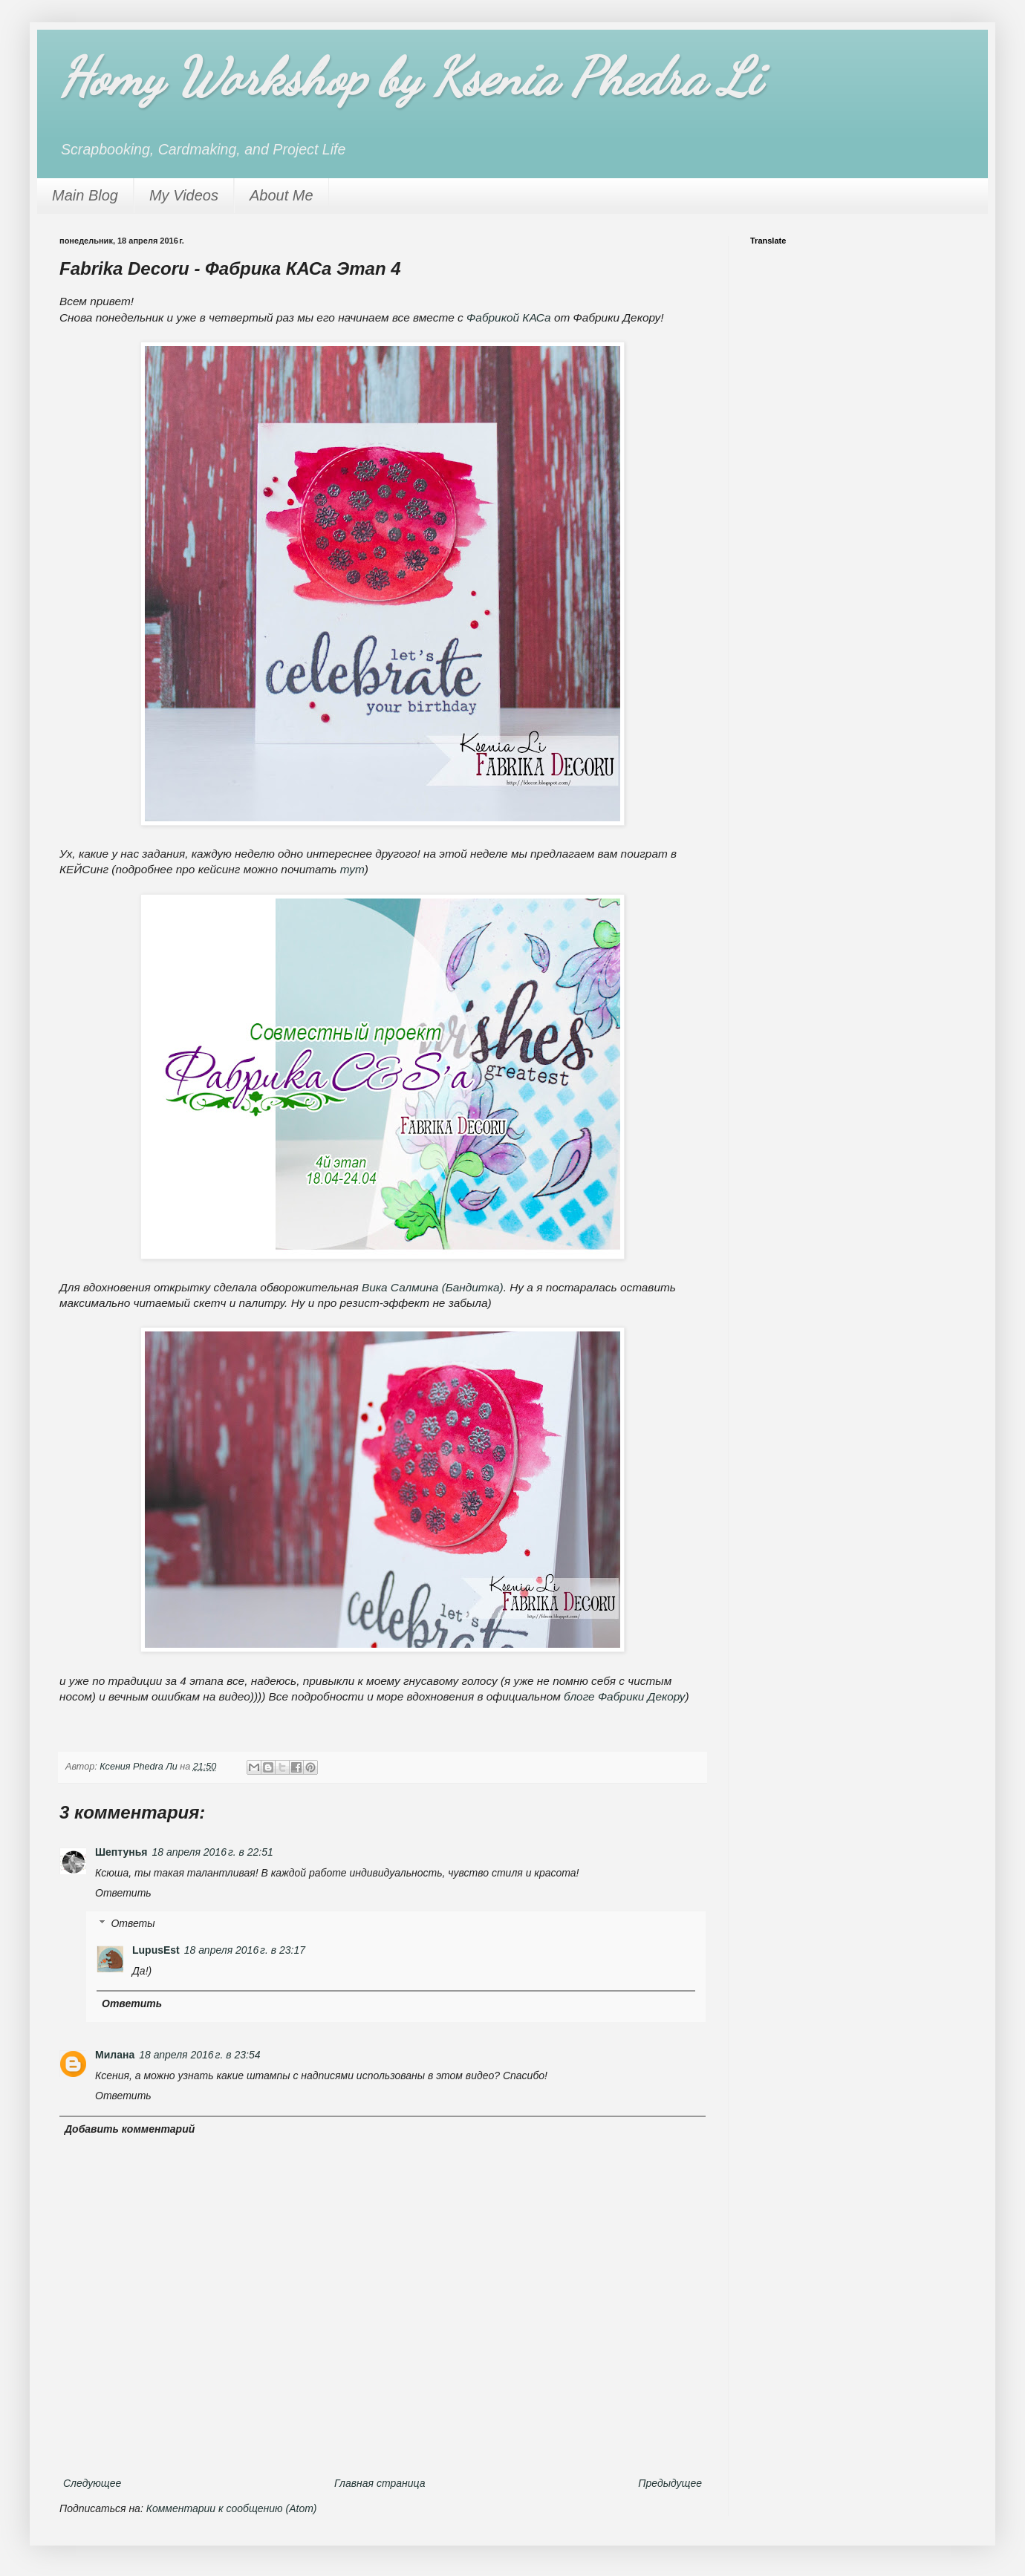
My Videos (183, 195)
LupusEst (156, 1950)
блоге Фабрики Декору (624, 1696)
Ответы (132, 1923)
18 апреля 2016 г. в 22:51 (212, 1852)
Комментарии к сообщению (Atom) (231, 2508)
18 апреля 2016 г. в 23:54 (199, 2055)
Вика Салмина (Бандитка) (433, 1287)
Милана (114, 2055)
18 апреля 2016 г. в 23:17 (244, 1950)
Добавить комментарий (130, 2129)
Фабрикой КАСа (508, 317)
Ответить (123, 1893)
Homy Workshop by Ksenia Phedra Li (410, 77)
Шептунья (121, 1852)
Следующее (92, 2483)
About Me (281, 195)
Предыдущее (670, 2483)
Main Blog (85, 195)
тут (352, 869)
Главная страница (379, 2483)
